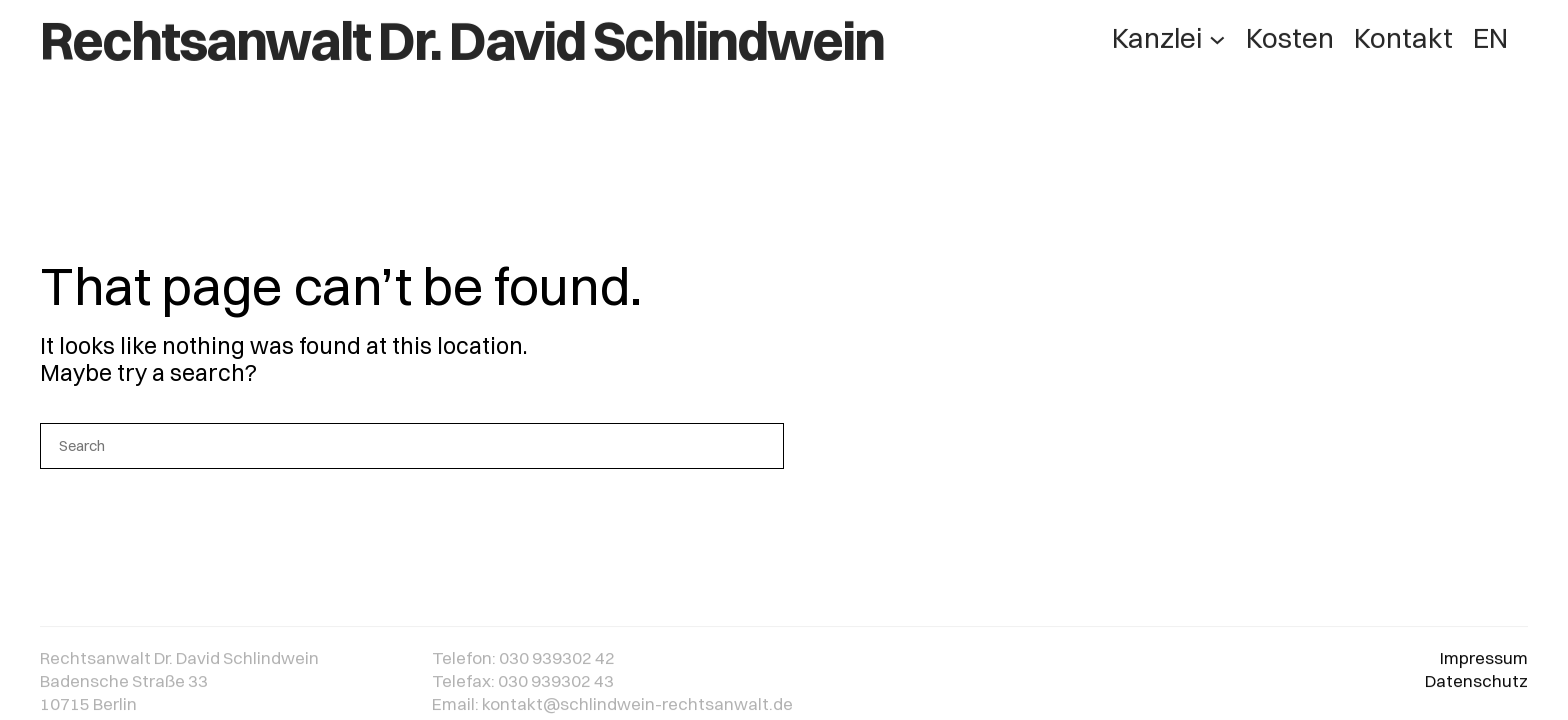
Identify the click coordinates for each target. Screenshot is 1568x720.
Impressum (1484, 662)
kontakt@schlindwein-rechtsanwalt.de (637, 707)
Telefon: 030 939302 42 (523, 662)
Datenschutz (1476, 684)
